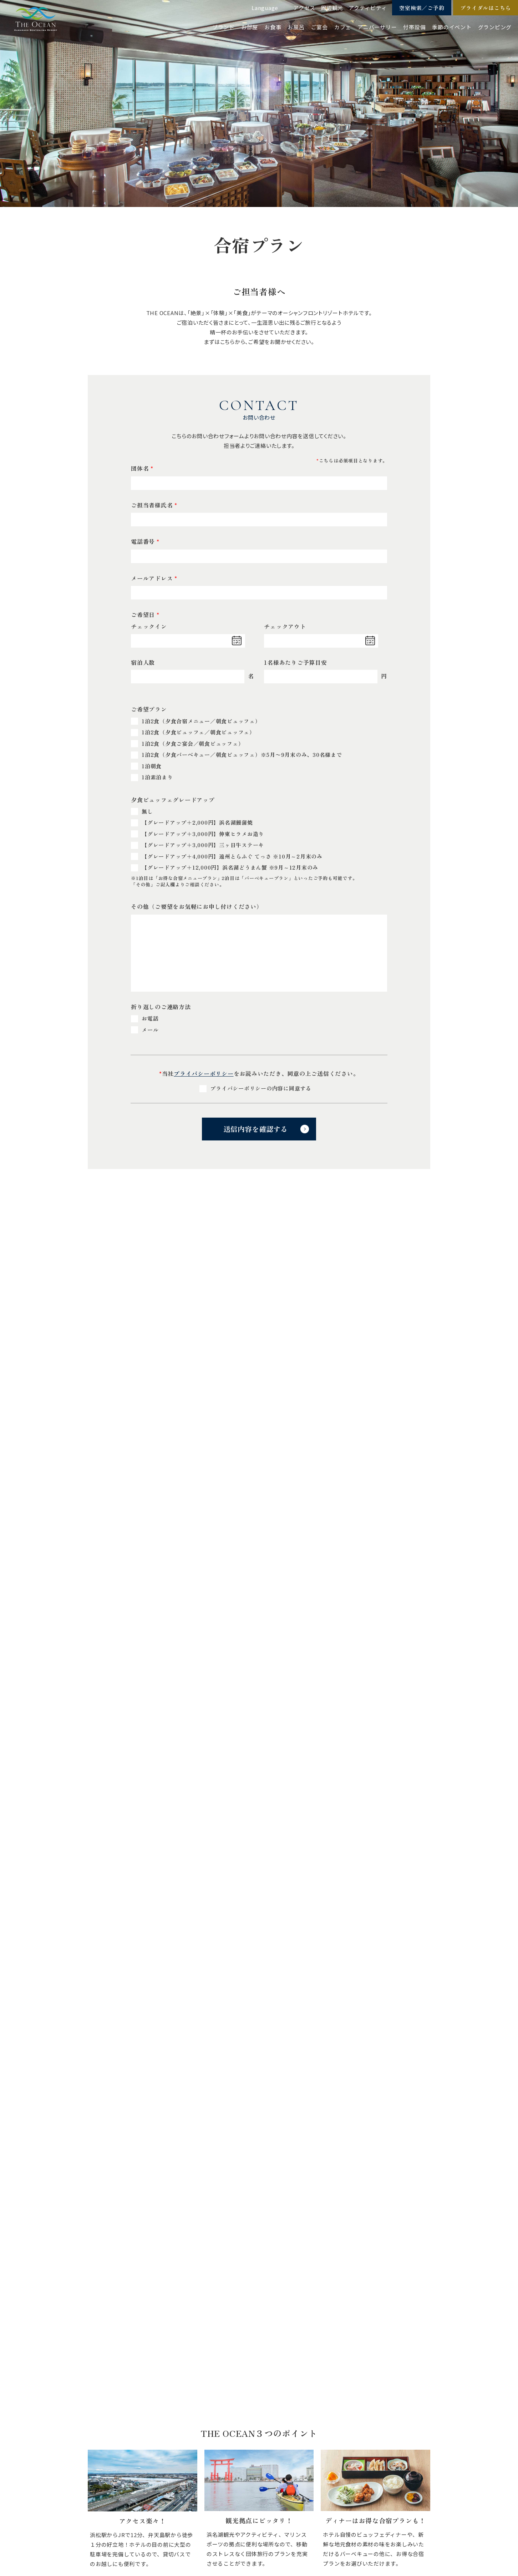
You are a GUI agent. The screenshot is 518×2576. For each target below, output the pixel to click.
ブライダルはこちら (485, 7)
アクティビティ (368, 7)
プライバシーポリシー (204, 1073)
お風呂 (296, 27)
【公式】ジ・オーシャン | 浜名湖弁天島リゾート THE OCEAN (35, 19)
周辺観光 (332, 7)
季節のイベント (451, 27)
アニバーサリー (377, 27)
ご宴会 (319, 27)
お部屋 (249, 27)
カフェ (342, 27)
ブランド (223, 27)
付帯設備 (414, 27)
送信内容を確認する (255, 1129)
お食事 (272, 27)
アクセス (304, 7)
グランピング (495, 27)
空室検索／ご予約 (421, 7)
